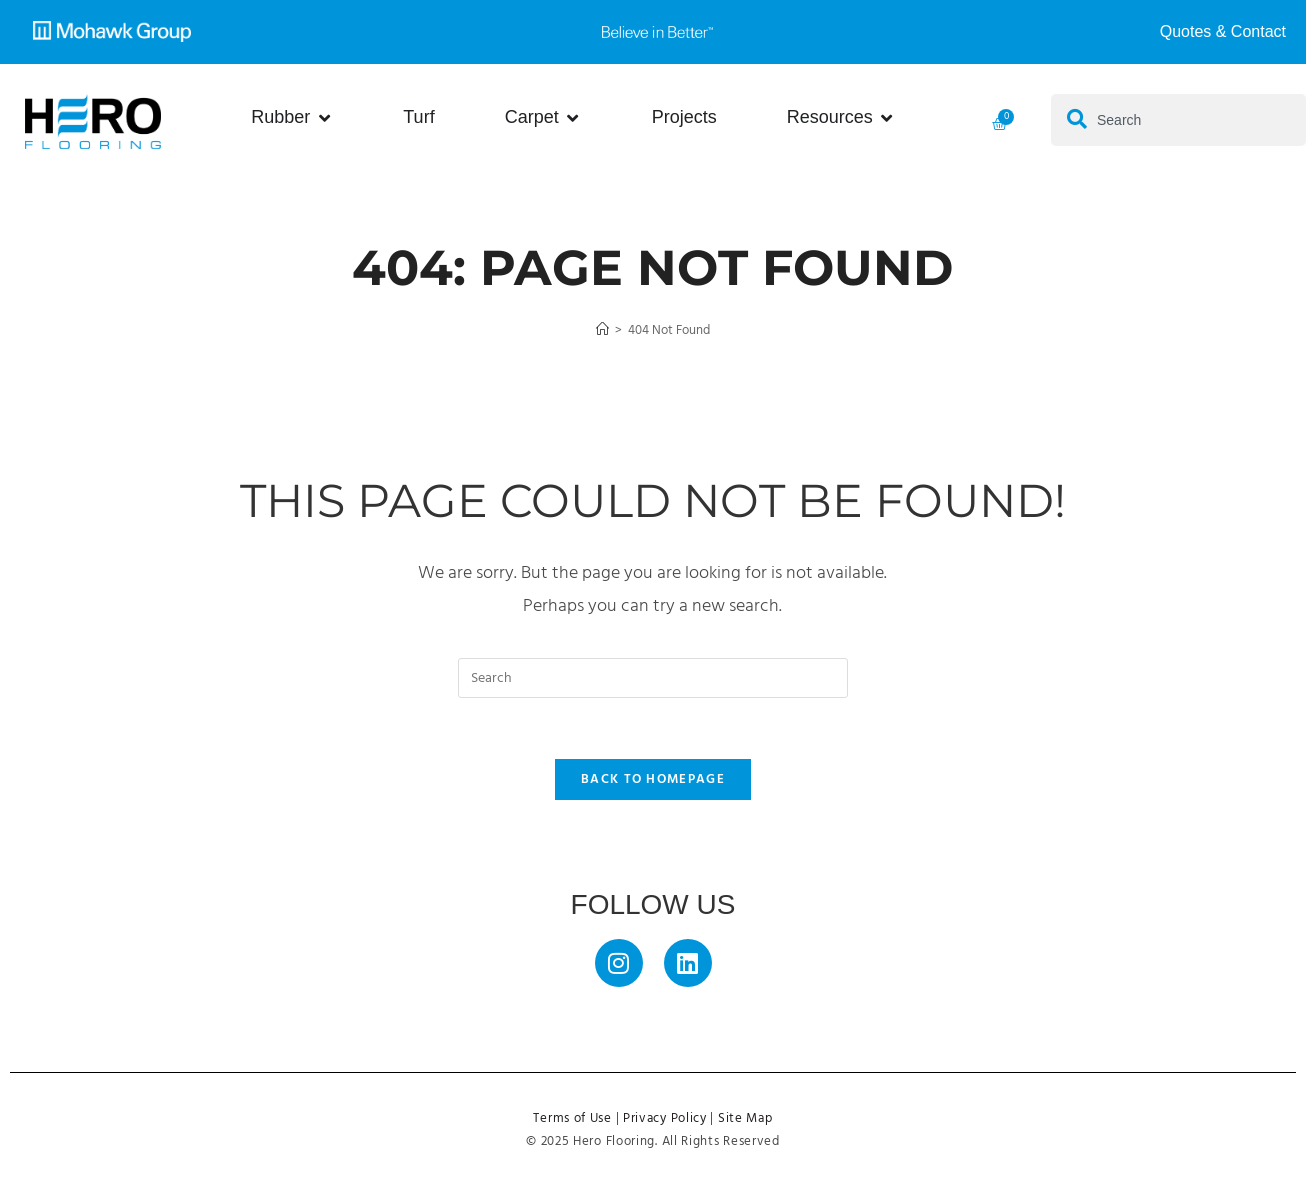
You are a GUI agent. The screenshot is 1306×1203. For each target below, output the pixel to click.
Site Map (745, 1119)
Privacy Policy (665, 1119)
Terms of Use (572, 1119)
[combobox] (1178, 120)
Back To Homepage (653, 779)
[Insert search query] (653, 678)
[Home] (602, 330)
